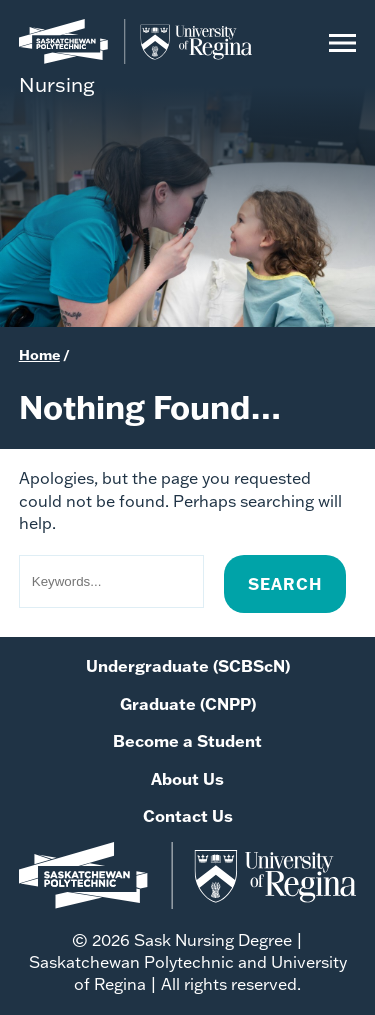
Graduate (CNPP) (188, 703)
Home (39, 354)
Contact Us (188, 815)
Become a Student (187, 740)
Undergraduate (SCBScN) (188, 665)
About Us (187, 778)
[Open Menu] (342, 57)
